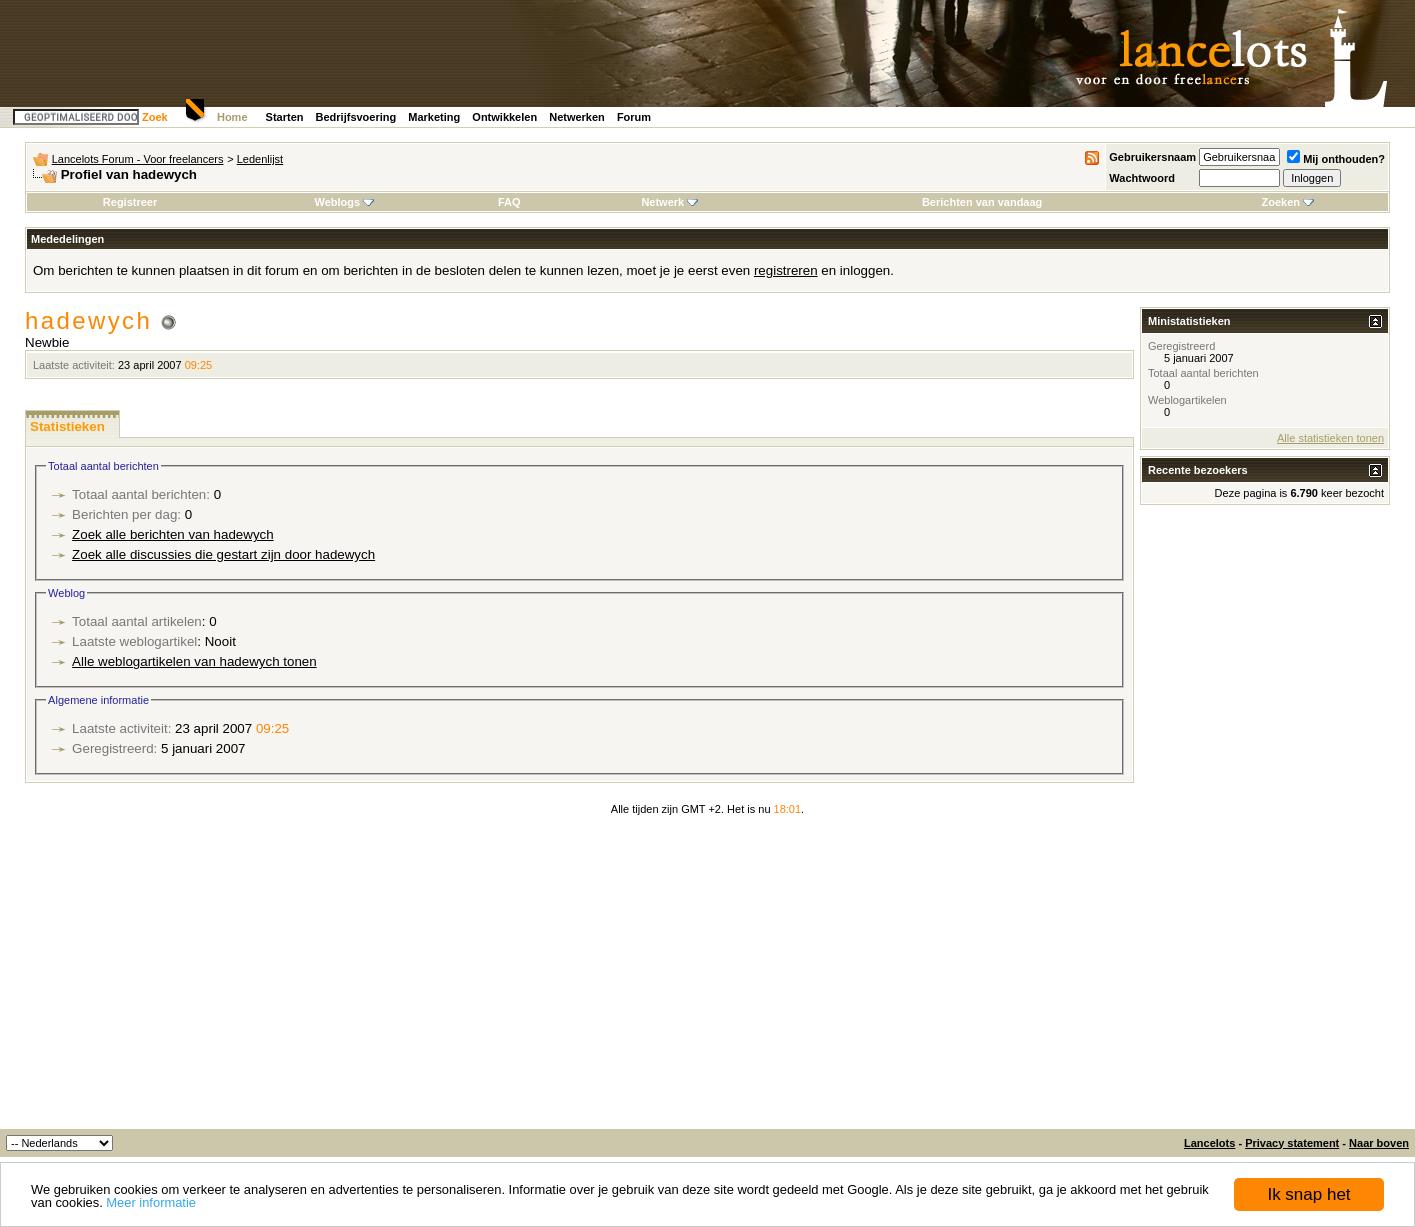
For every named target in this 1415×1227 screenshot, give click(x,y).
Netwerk (669, 202)
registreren (786, 270)
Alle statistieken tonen (1330, 438)
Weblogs (344, 202)
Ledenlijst (260, 159)
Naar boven (1379, 1143)
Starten (285, 117)
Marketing (434, 117)
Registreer (130, 202)
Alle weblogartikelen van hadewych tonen (194, 661)
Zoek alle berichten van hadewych (173, 534)
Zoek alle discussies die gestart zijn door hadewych (223, 554)
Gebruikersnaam (1152, 157)
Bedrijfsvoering (356, 117)
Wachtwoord (1142, 178)
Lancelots (1209, 1143)
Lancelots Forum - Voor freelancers (138, 159)
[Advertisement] (708, 979)
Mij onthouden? (1336, 159)
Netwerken (577, 117)
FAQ (509, 202)
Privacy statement (1292, 1143)
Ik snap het (1308, 1194)
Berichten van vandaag (982, 202)
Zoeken (1288, 202)
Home (232, 117)
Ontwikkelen (504, 117)
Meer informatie (151, 1202)
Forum (634, 117)
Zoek (155, 117)
